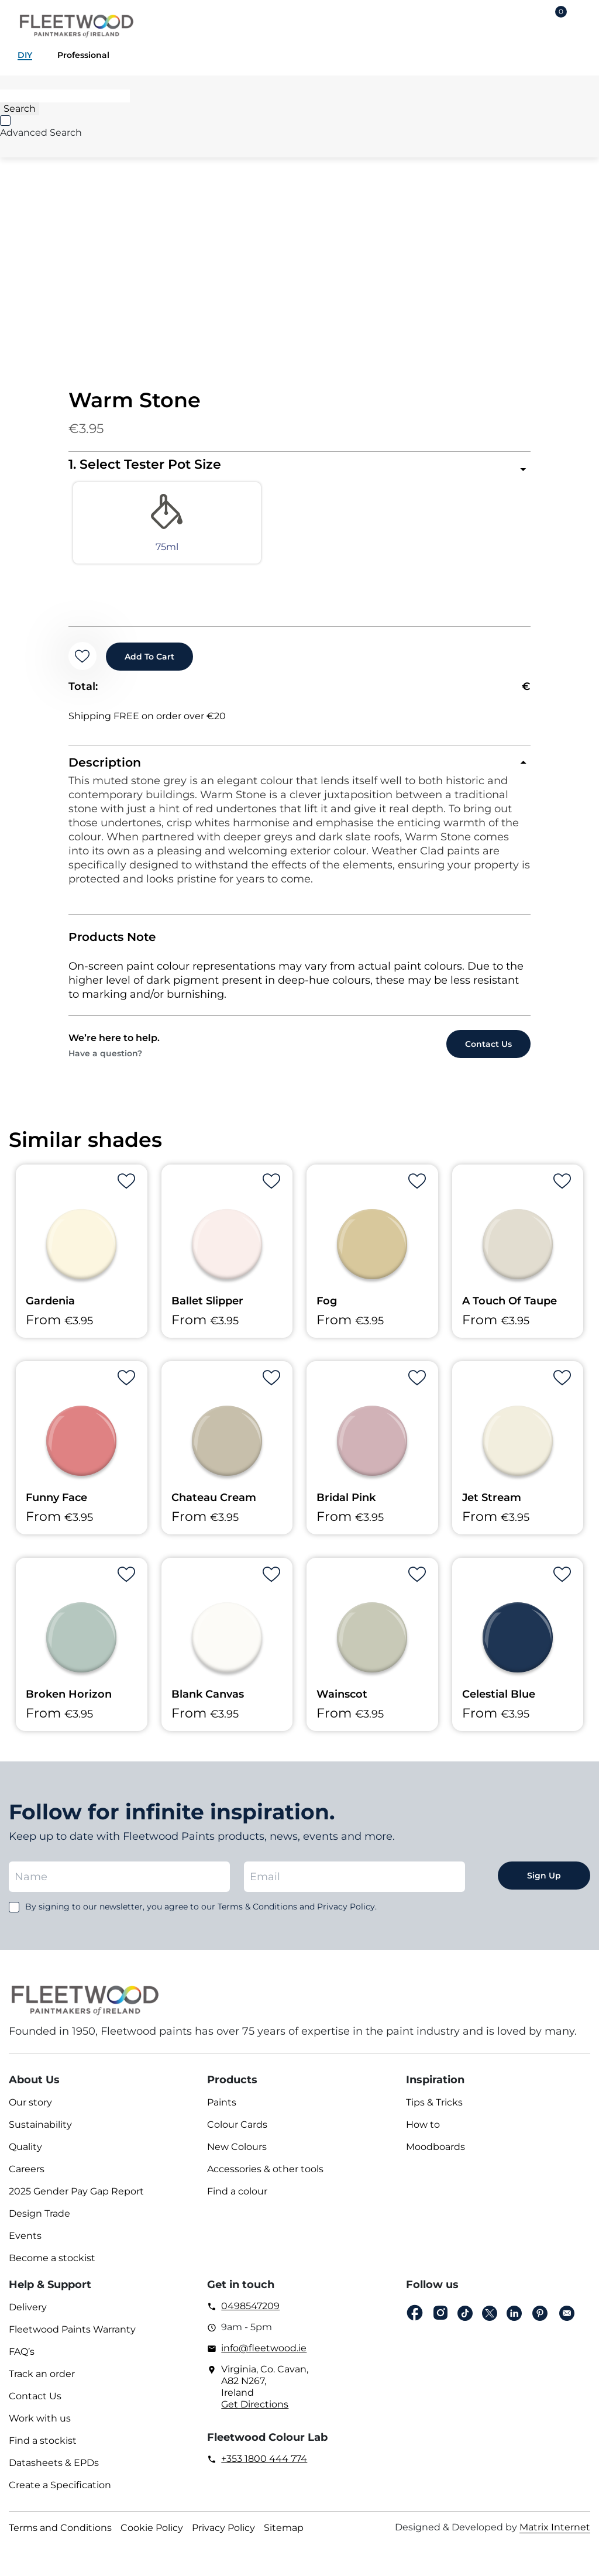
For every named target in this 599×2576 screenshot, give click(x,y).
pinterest (540, 2322)
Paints (221, 2111)
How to (423, 2133)
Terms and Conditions (60, 2537)
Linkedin (514, 2322)
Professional (83, 55)
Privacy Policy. (347, 1916)
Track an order (42, 2383)
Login (523, 21)
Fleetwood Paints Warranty (72, 2338)
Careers (26, 2178)
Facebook (415, 2322)
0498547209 (250, 2315)
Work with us (40, 2427)
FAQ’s (22, 2361)
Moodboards (435, 2156)
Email (567, 2322)
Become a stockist (52, 2267)
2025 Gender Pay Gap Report (76, 2200)
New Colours (237, 2156)
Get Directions (254, 2413)
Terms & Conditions (257, 1916)
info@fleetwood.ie (264, 2357)
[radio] (126, 527)
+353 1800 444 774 (264, 2468)
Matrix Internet (554, 2536)
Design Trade (39, 2222)
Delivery (28, 2316)
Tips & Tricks (434, 2111)
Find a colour (237, 2200)
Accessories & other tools (265, 2178)
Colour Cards (237, 2133)
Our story (30, 2111)
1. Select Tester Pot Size (144, 464)
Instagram (440, 2322)
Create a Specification (60, 2494)
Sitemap (284, 2537)
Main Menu (581, 21)
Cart (561, 13)
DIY (25, 55)
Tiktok (465, 2322)
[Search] (65, 96)
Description (106, 771)
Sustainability (40, 2133)
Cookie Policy (152, 2537)
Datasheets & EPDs (54, 2472)
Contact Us (35, 2405)
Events (25, 2245)
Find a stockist (43, 2449)
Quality (25, 2156)
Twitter (489, 2322)
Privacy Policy (223, 2537)
